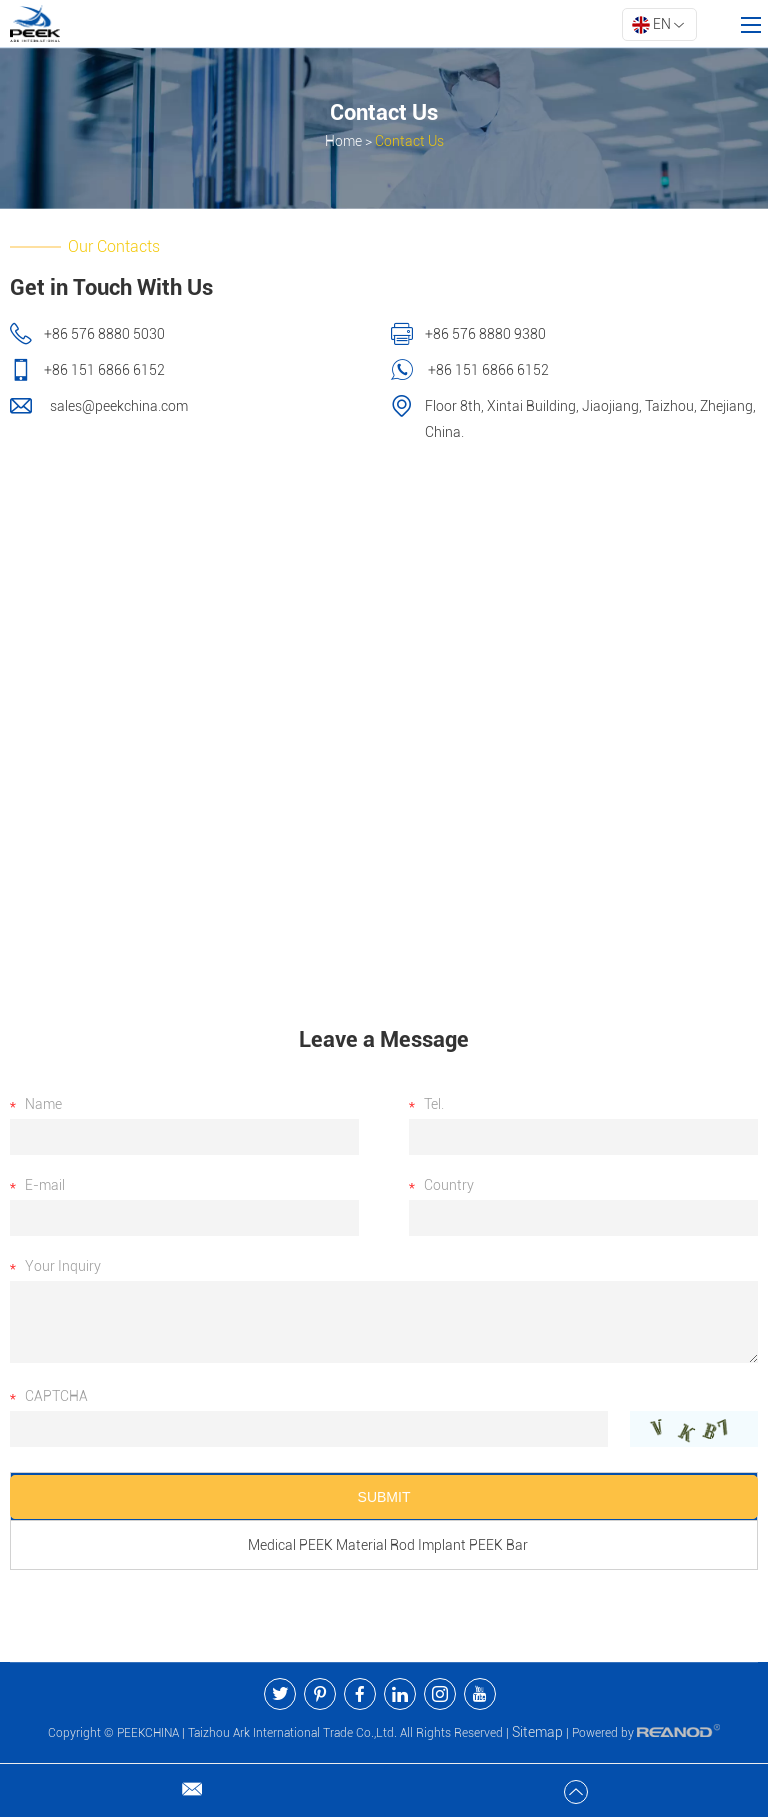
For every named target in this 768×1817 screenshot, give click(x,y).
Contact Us (409, 141)
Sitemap (537, 1732)
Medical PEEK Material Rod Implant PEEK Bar (388, 1545)
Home (343, 141)
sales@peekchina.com (117, 406)
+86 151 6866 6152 (487, 370)
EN (658, 25)
